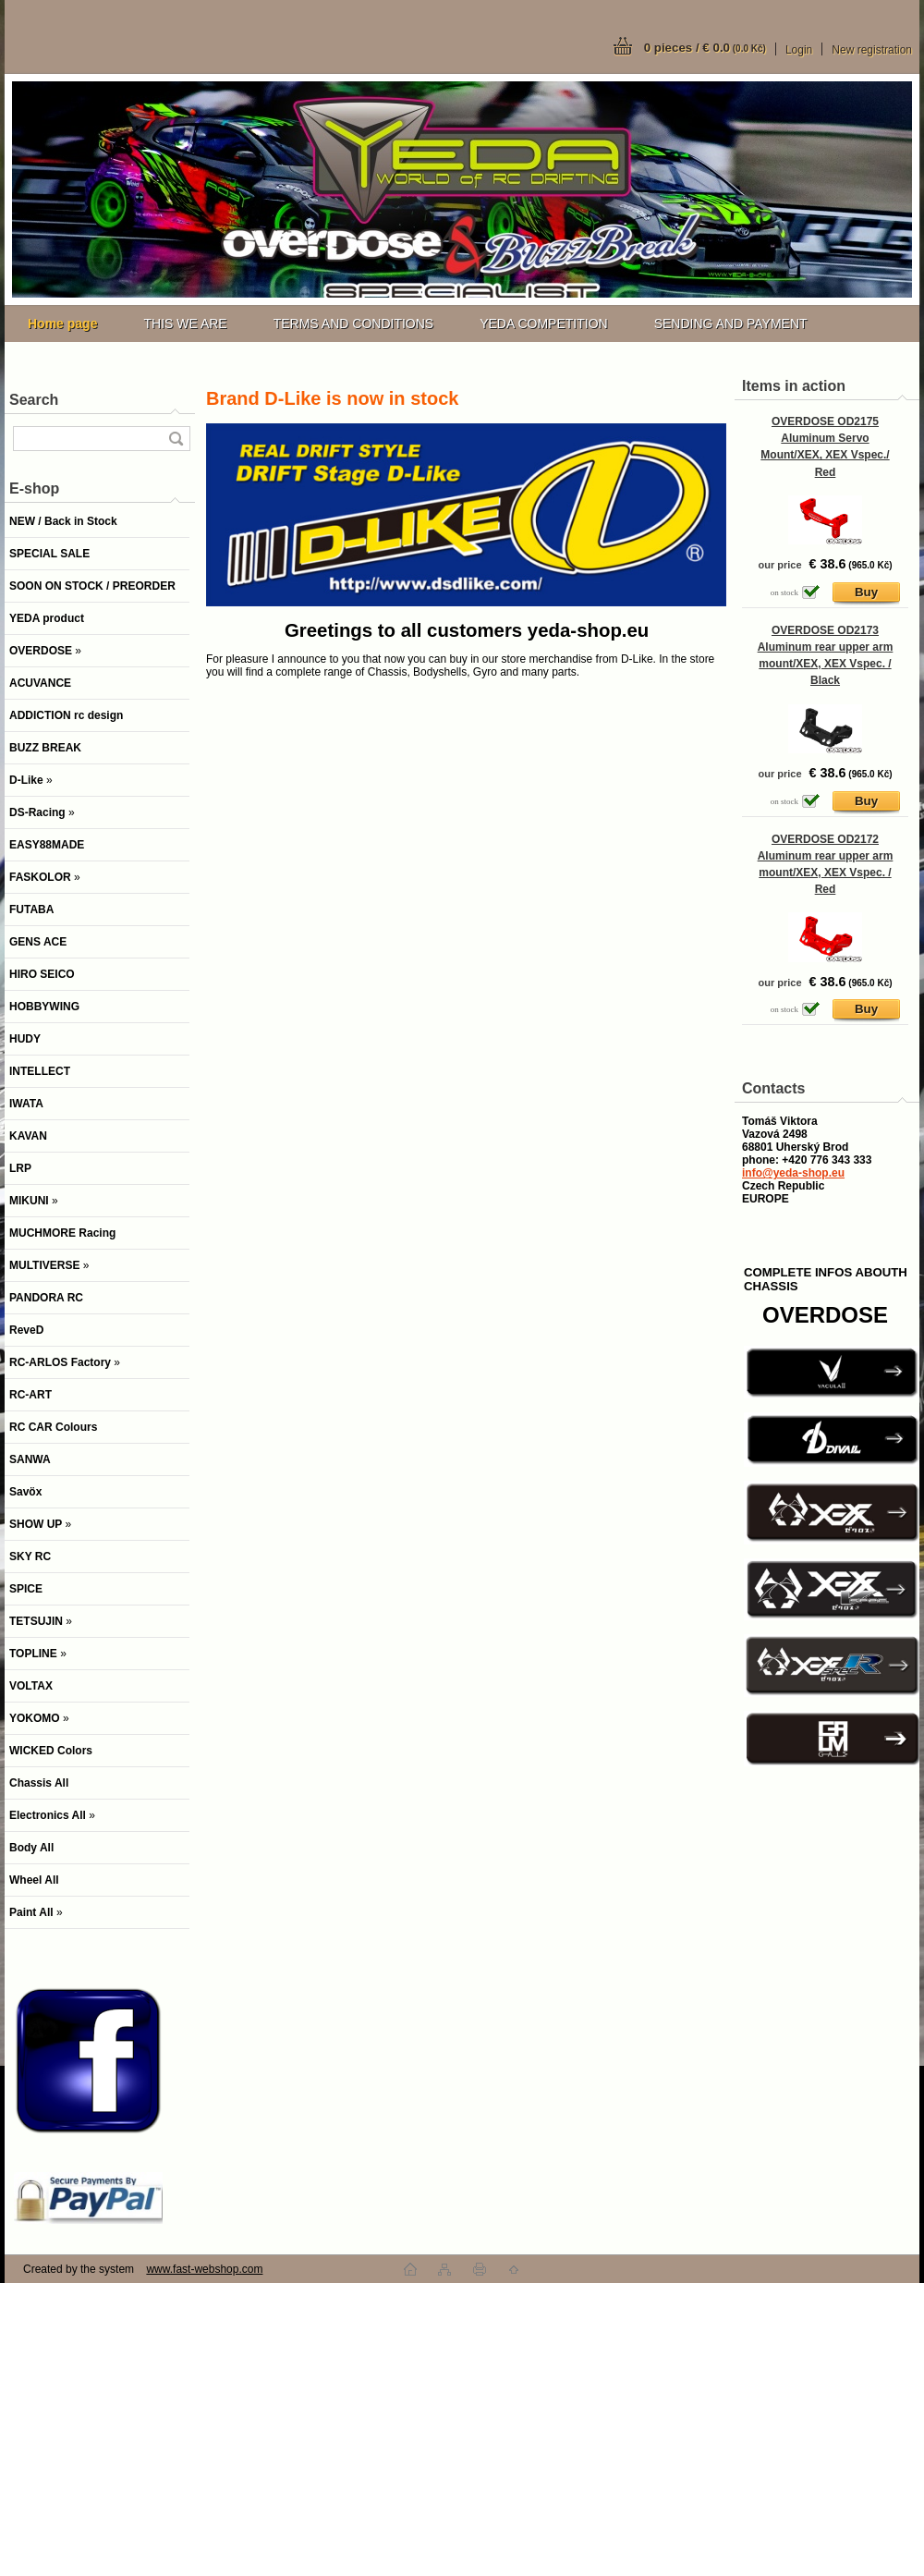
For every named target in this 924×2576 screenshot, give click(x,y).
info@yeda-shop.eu (793, 1172)
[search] (175, 438)
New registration (872, 49)
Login (798, 49)
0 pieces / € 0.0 (705, 48)
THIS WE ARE (184, 323)
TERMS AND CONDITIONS (353, 323)
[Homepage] (62, 323)
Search (33, 400)
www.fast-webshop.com (204, 2269)
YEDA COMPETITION (543, 323)
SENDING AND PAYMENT (731, 323)
